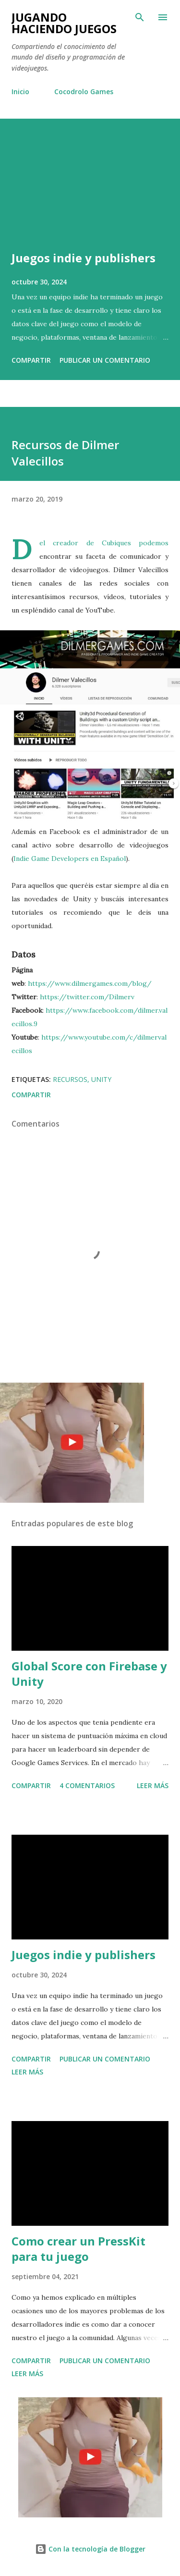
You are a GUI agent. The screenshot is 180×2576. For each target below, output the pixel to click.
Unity (101, 1079)
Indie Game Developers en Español (69, 858)
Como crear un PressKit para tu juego (78, 2248)
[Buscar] (139, 17)
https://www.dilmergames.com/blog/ (90, 983)
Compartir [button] (31, 360)
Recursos (70, 1079)
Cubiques (116, 543)
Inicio (20, 91)
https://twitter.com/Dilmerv (87, 997)
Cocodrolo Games (83, 91)
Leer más (152, 1785)
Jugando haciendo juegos (64, 23)
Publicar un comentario (105, 360)
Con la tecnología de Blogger (90, 2548)
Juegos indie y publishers (84, 258)
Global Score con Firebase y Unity (89, 1673)
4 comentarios (87, 1785)
